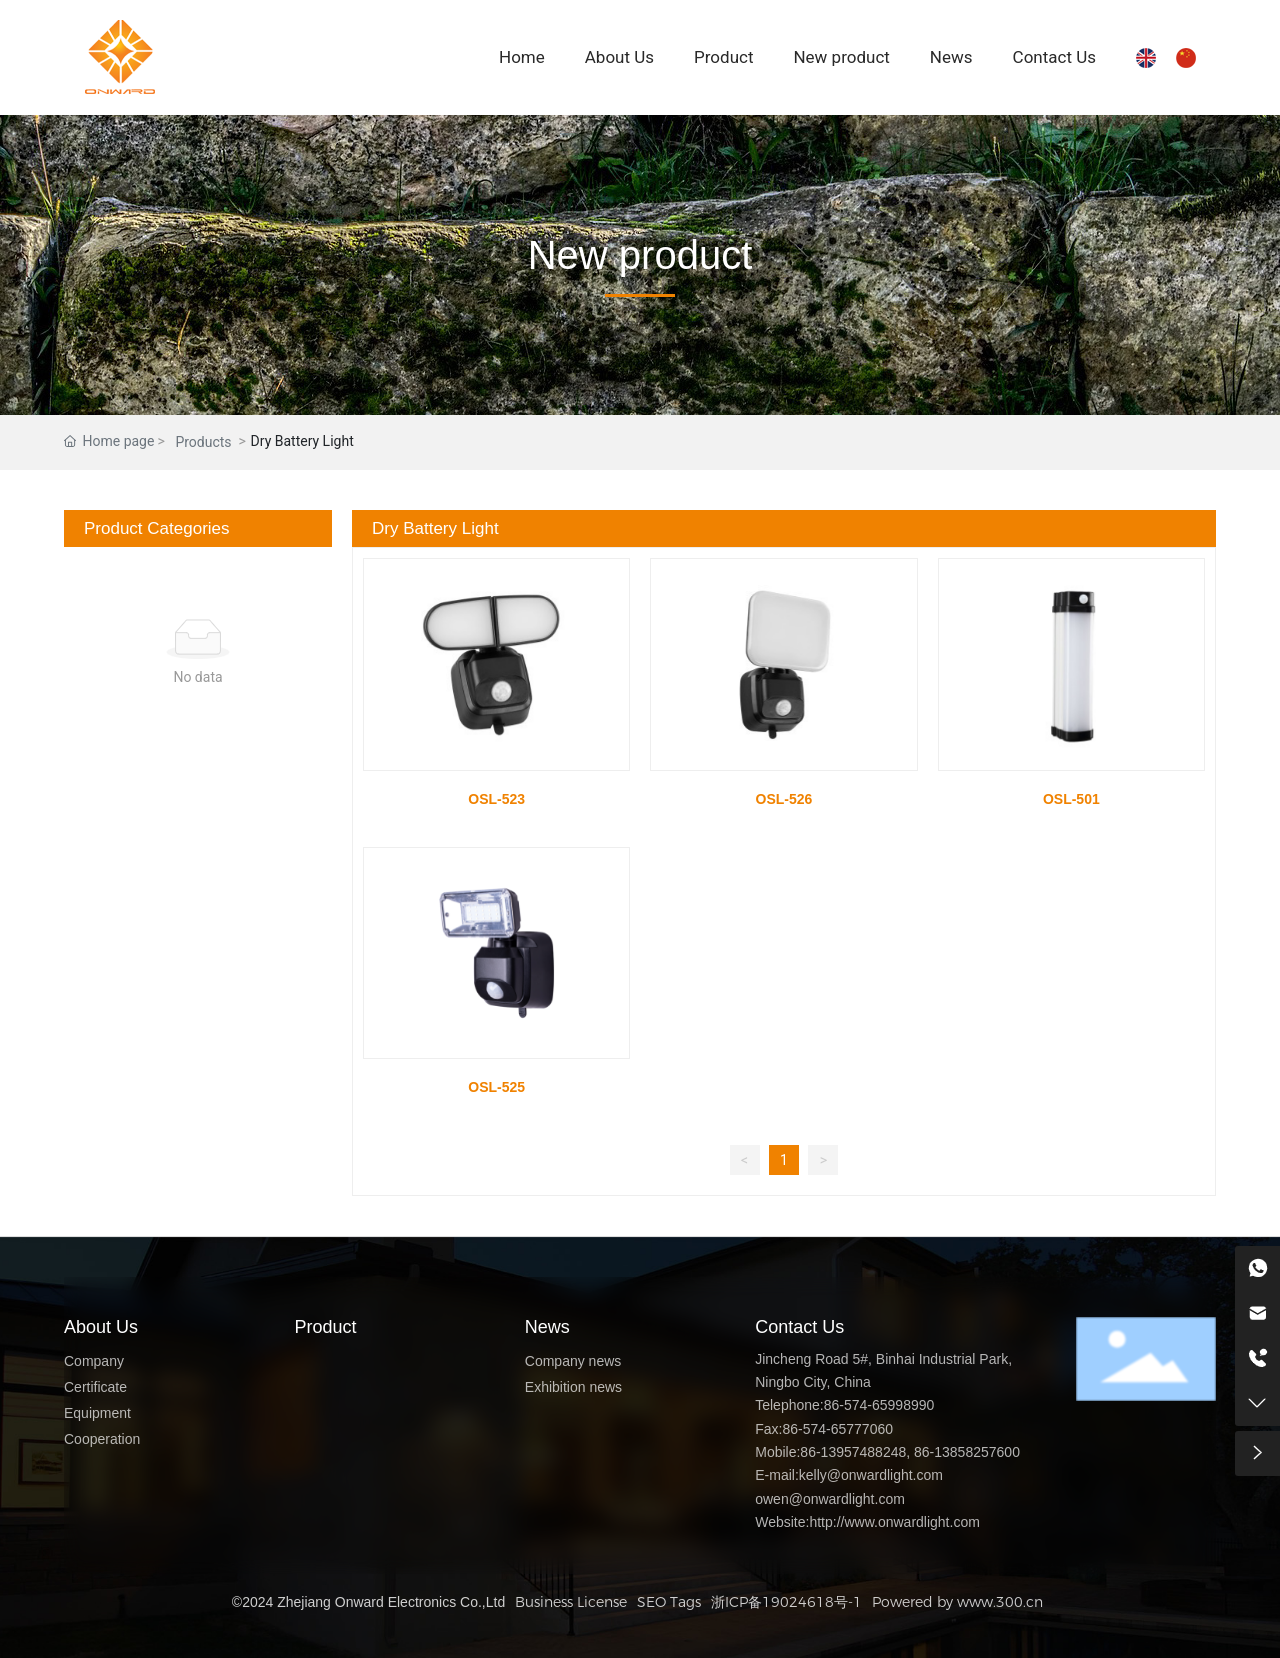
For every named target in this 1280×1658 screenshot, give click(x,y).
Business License (571, 1602)
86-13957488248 (853, 1452)
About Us (101, 1327)
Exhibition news (573, 1387)
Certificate (95, 1387)
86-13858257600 (967, 1452)
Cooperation (102, 1439)
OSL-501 (1071, 799)
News (547, 1327)
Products (203, 442)
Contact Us (799, 1327)
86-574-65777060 (837, 1429)
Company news (573, 1361)
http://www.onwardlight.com (894, 1522)
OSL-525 (496, 1087)
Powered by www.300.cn (957, 1602)
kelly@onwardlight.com (871, 1475)
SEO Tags (669, 1602)
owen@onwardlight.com (830, 1499)
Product (325, 1327)
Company (94, 1361)
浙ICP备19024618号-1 (786, 1602)
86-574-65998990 (879, 1405)
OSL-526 (784, 799)
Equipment (97, 1413)
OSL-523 (496, 799)
